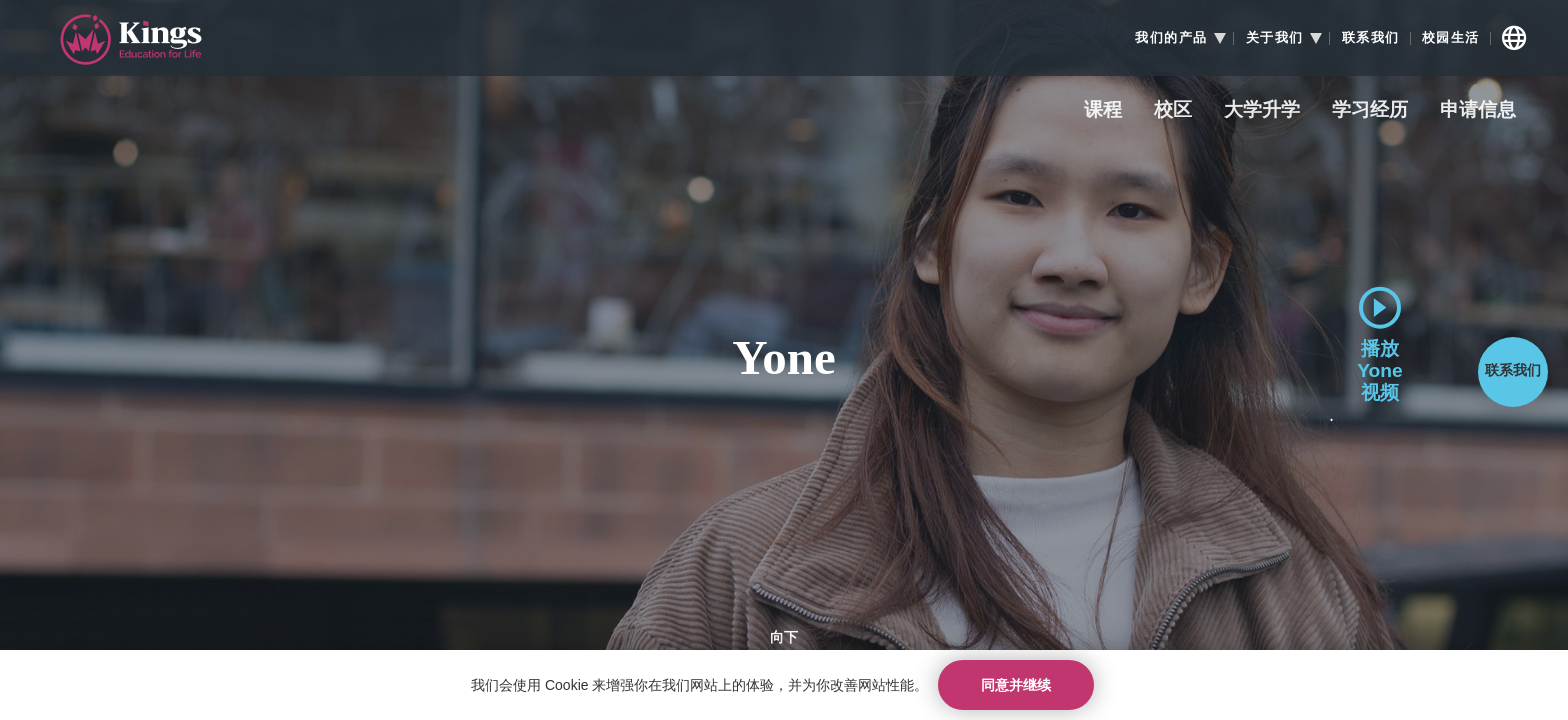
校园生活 (1451, 38)
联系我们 (1371, 38)
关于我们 (1275, 38)
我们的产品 (1171, 38)
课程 (1103, 110)
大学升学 (1262, 110)
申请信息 (1478, 110)
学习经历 (1370, 110)
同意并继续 (1016, 685)
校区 (1173, 110)
